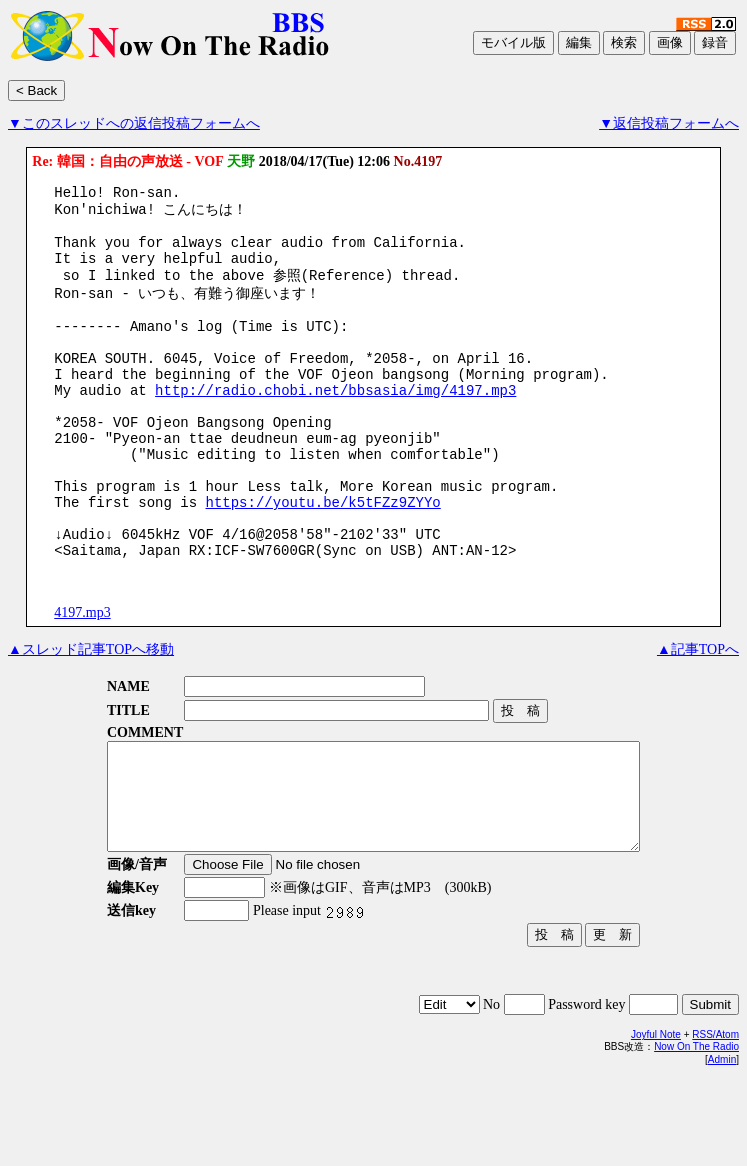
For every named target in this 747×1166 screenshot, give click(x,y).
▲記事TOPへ (698, 715)
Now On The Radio (696, 1133)
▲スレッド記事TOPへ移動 (91, 715)
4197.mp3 (82, 678)
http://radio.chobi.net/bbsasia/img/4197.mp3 (335, 425)
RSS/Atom (715, 1121)
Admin (722, 1146)
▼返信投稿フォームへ (669, 123)
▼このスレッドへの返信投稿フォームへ (134, 123)
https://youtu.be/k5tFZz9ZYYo (322, 558)
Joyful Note (656, 1121)
